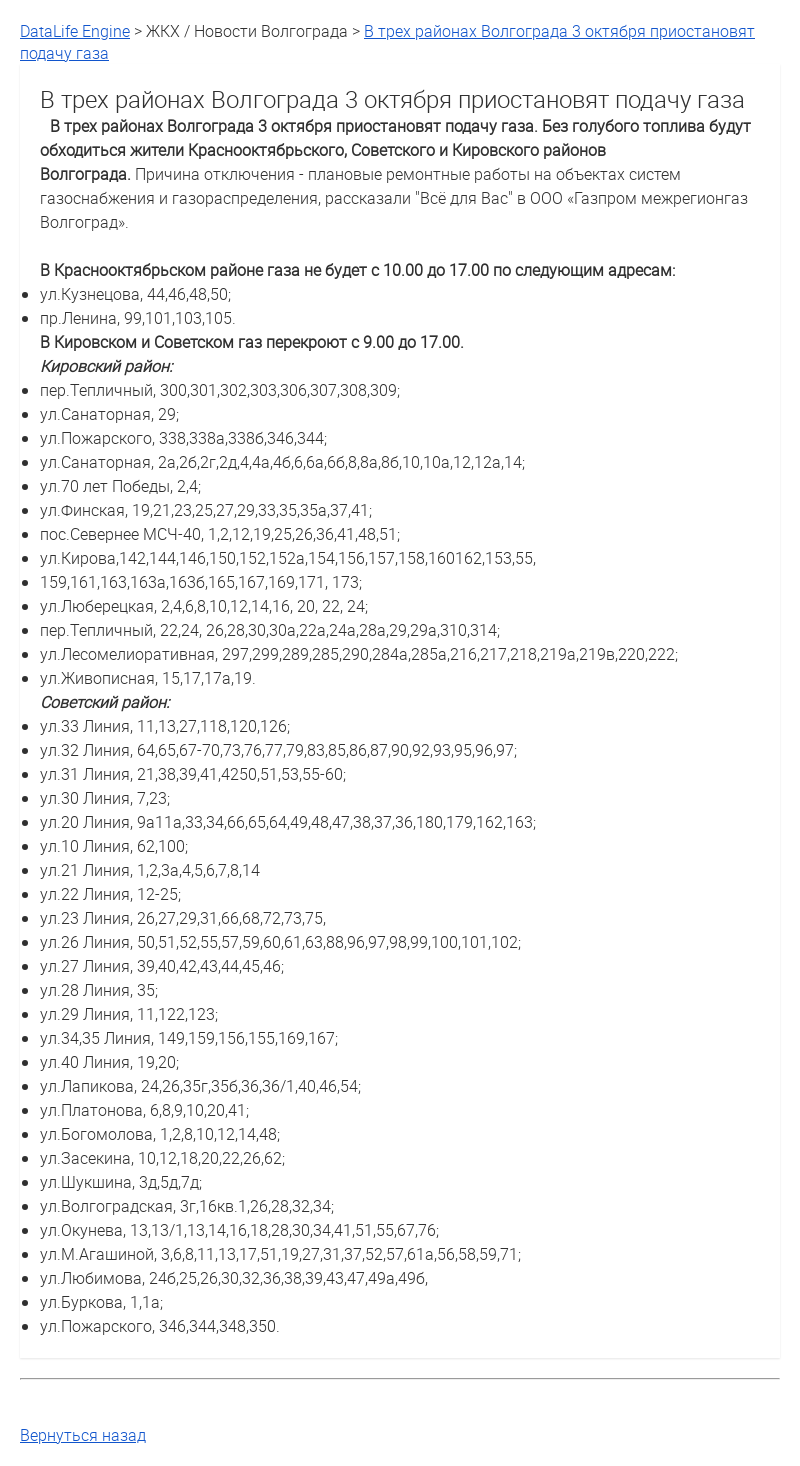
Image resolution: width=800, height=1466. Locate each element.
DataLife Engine (75, 31)
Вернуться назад (83, 1435)
